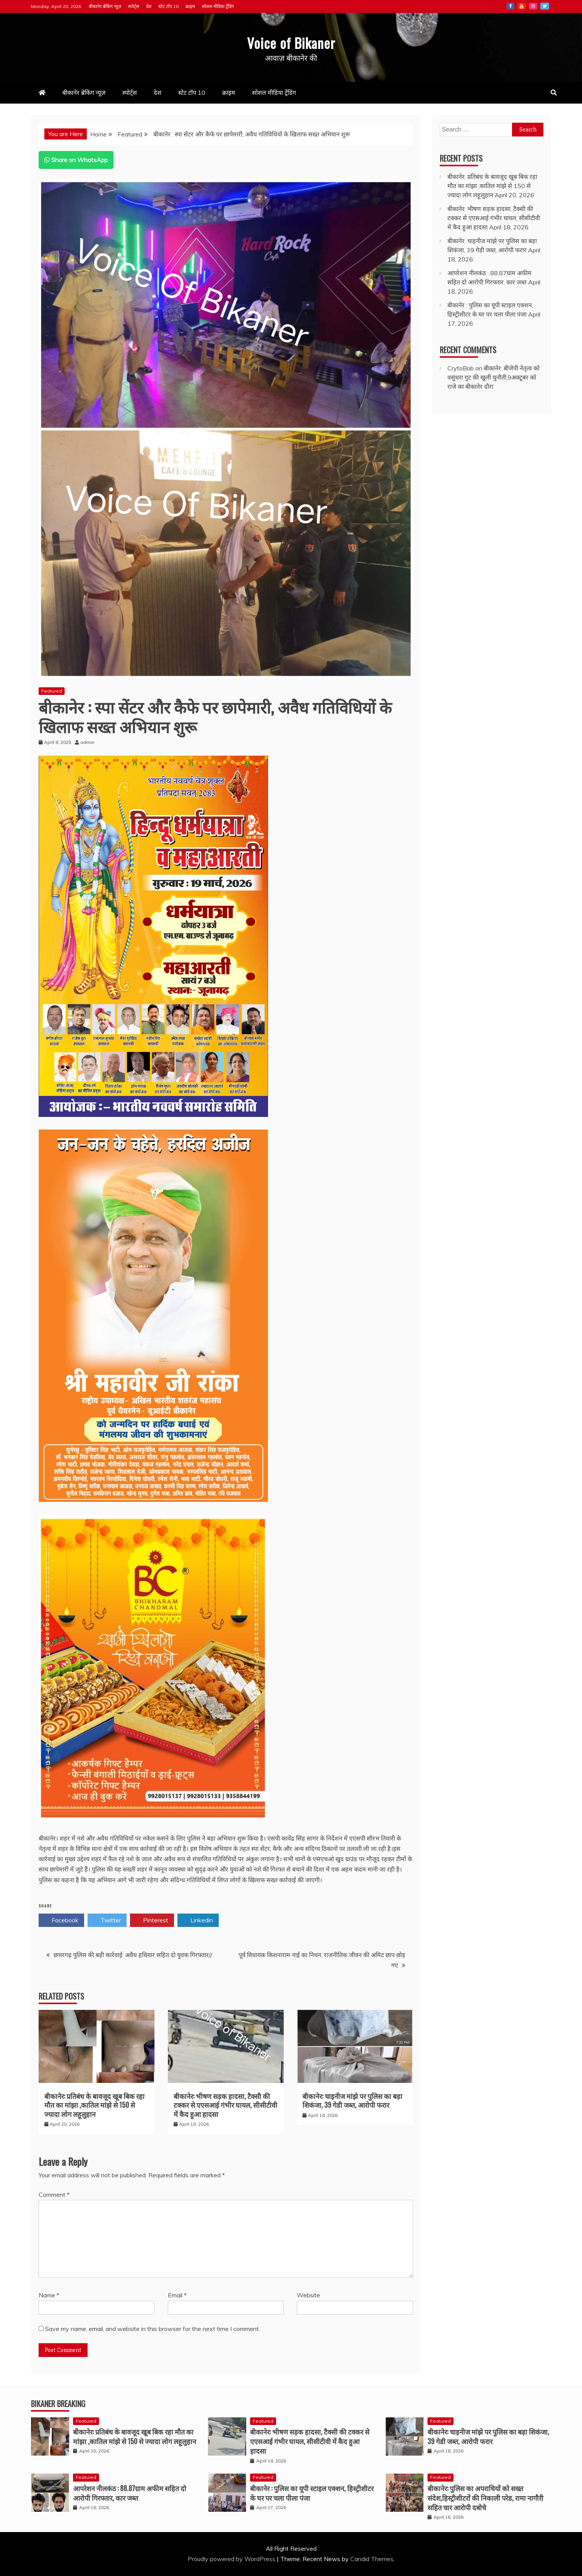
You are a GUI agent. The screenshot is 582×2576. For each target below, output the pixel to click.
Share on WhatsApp (76, 160)
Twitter (544, 6)
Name (49, 2295)
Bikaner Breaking (58, 2403)
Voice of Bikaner (291, 42)
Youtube (521, 6)
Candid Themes (371, 2559)
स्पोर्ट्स (133, 6)
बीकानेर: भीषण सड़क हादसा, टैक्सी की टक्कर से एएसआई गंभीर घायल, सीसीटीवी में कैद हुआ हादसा (225, 2105)
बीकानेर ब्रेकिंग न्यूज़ (105, 6)
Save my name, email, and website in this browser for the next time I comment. (152, 2329)
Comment (54, 2194)
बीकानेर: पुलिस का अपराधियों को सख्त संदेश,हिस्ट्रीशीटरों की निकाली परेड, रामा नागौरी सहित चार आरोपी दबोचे (485, 2497)
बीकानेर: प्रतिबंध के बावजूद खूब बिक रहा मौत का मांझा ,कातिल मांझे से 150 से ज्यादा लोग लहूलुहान (94, 2105)
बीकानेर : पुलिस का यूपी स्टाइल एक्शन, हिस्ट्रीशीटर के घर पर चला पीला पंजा (312, 2493)
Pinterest (152, 1920)
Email (177, 2295)
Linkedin (198, 1920)
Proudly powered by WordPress (232, 2559)
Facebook (510, 6)
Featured (51, 691)
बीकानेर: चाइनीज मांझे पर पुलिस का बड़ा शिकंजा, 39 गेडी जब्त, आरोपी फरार (352, 2100)
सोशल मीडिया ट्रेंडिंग (218, 6)
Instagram (533, 6)
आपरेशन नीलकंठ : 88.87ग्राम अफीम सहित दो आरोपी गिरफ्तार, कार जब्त (129, 2493)
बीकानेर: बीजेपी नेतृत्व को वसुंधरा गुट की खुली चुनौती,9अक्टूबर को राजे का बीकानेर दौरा (493, 377)
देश (148, 6)
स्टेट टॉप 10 (168, 6)
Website (308, 2295)
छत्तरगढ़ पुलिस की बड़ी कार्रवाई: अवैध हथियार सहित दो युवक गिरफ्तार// (133, 1955)
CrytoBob (460, 368)
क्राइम (190, 6)
